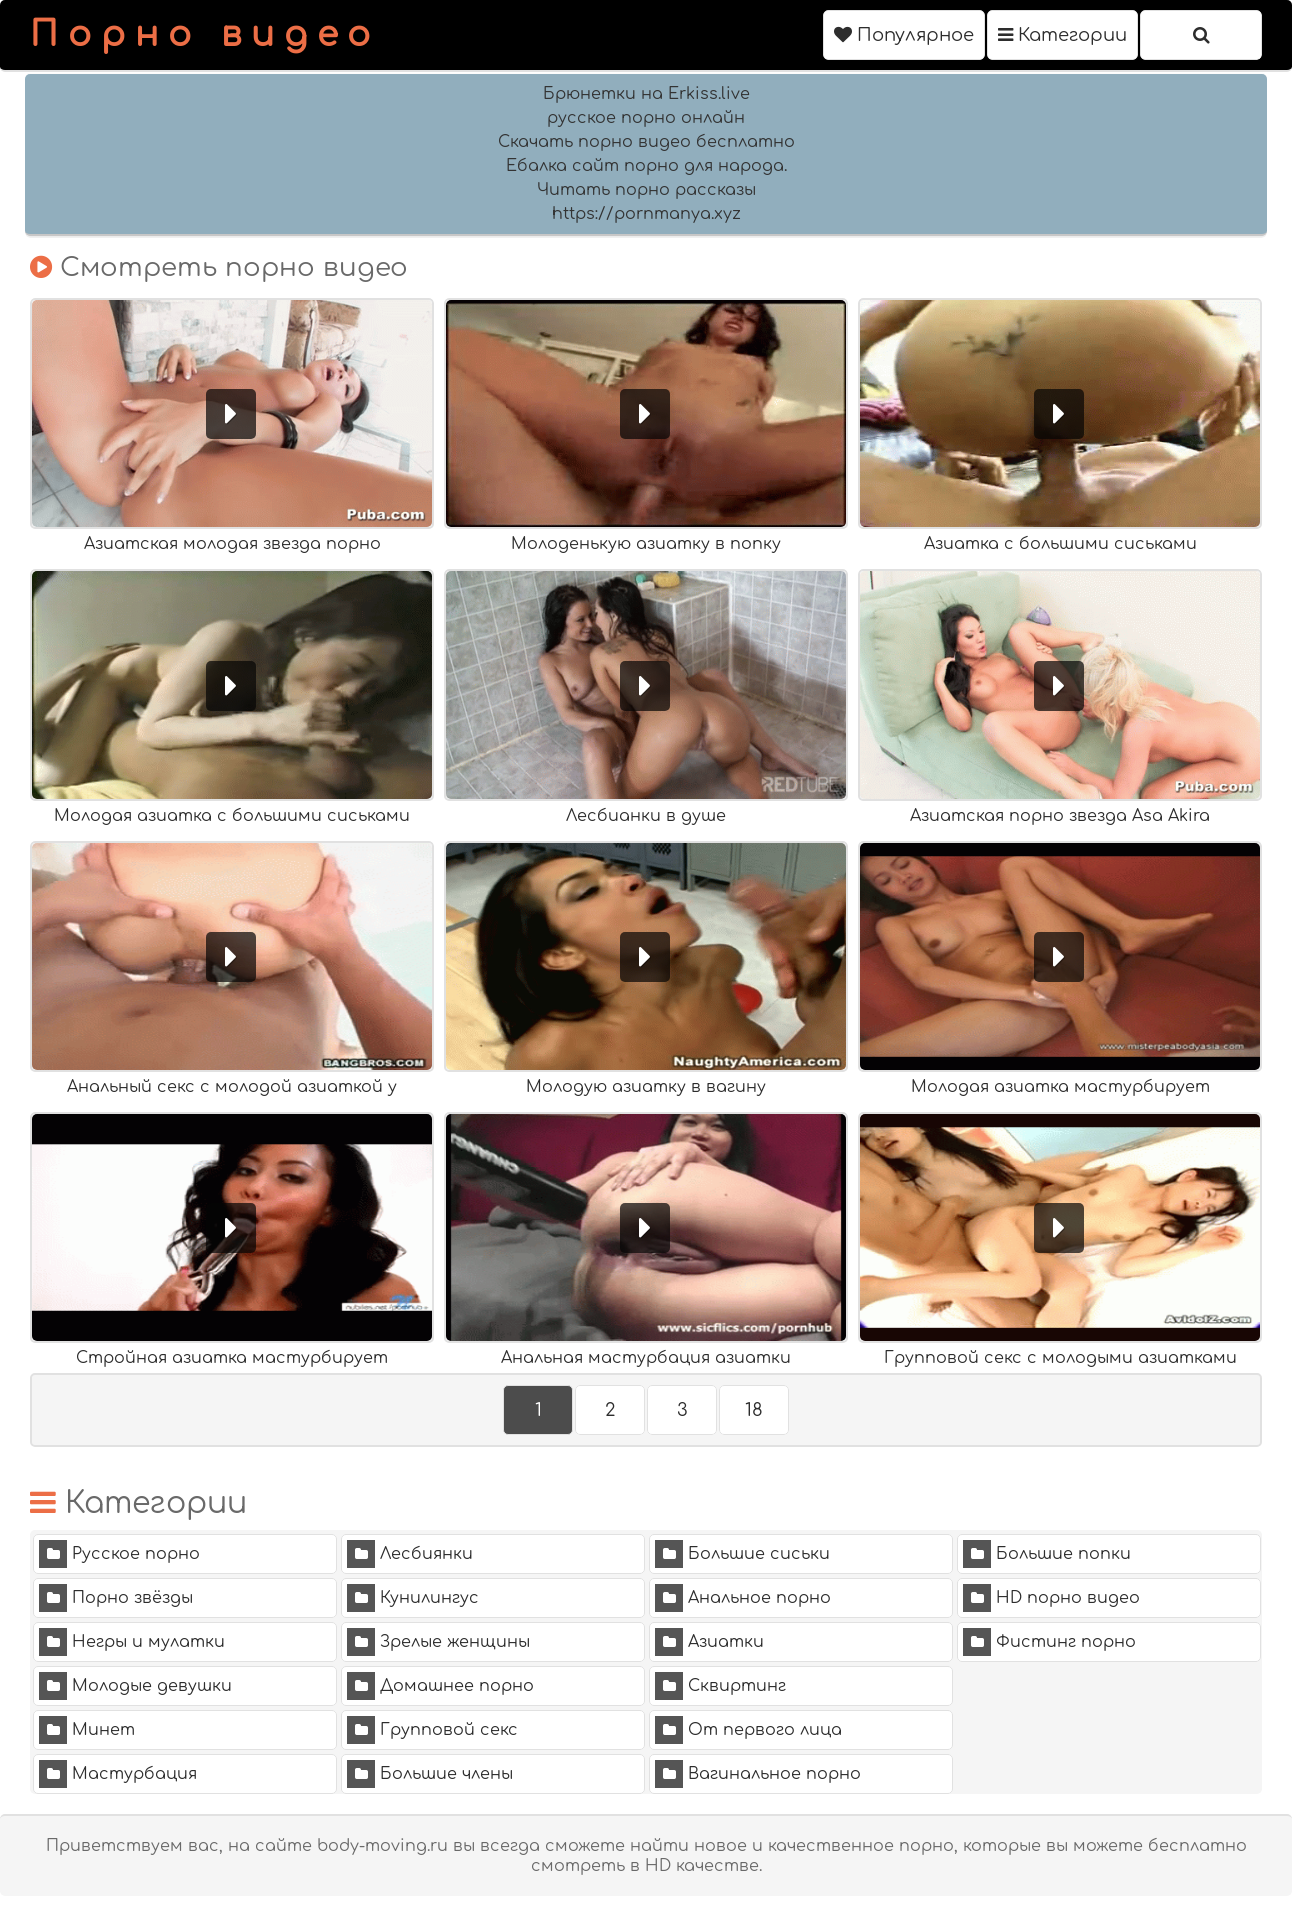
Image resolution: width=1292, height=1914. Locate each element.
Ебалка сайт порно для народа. (646, 166)
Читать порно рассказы (646, 190)
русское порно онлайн (646, 118)
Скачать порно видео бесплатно (646, 142)
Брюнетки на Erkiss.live (646, 94)
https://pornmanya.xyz (646, 214)
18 (754, 1410)
